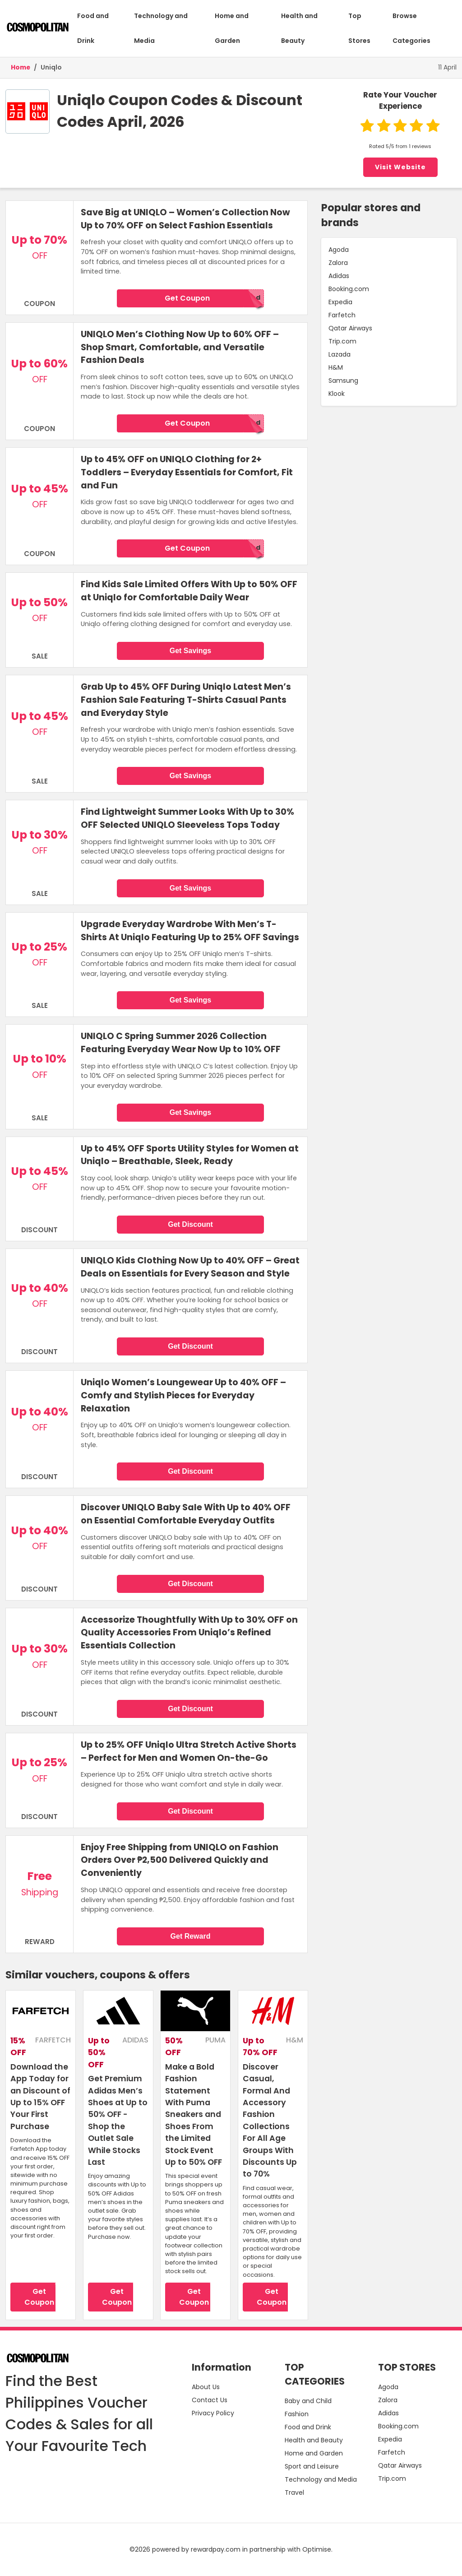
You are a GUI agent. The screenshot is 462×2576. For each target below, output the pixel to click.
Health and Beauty (299, 28)
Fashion (297, 2413)
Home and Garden (232, 28)
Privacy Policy (213, 2413)
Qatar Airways (350, 328)
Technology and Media (161, 28)
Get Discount (190, 1224)
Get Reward (191, 1936)
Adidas (338, 275)
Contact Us (209, 2399)
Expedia (340, 301)
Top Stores (359, 28)
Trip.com (342, 341)
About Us (206, 2386)
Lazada (339, 354)
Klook (336, 393)
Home (20, 67)
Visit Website (400, 167)
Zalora (338, 262)
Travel (294, 2492)
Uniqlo (51, 67)
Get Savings (190, 650)
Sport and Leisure (312, 2466)
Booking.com (348, 288)
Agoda (338, 249)
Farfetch (342, 315)
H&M (335, 367)
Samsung (343, 380)
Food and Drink (93, 28)
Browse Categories (411, 28)
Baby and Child (308, 2400)
